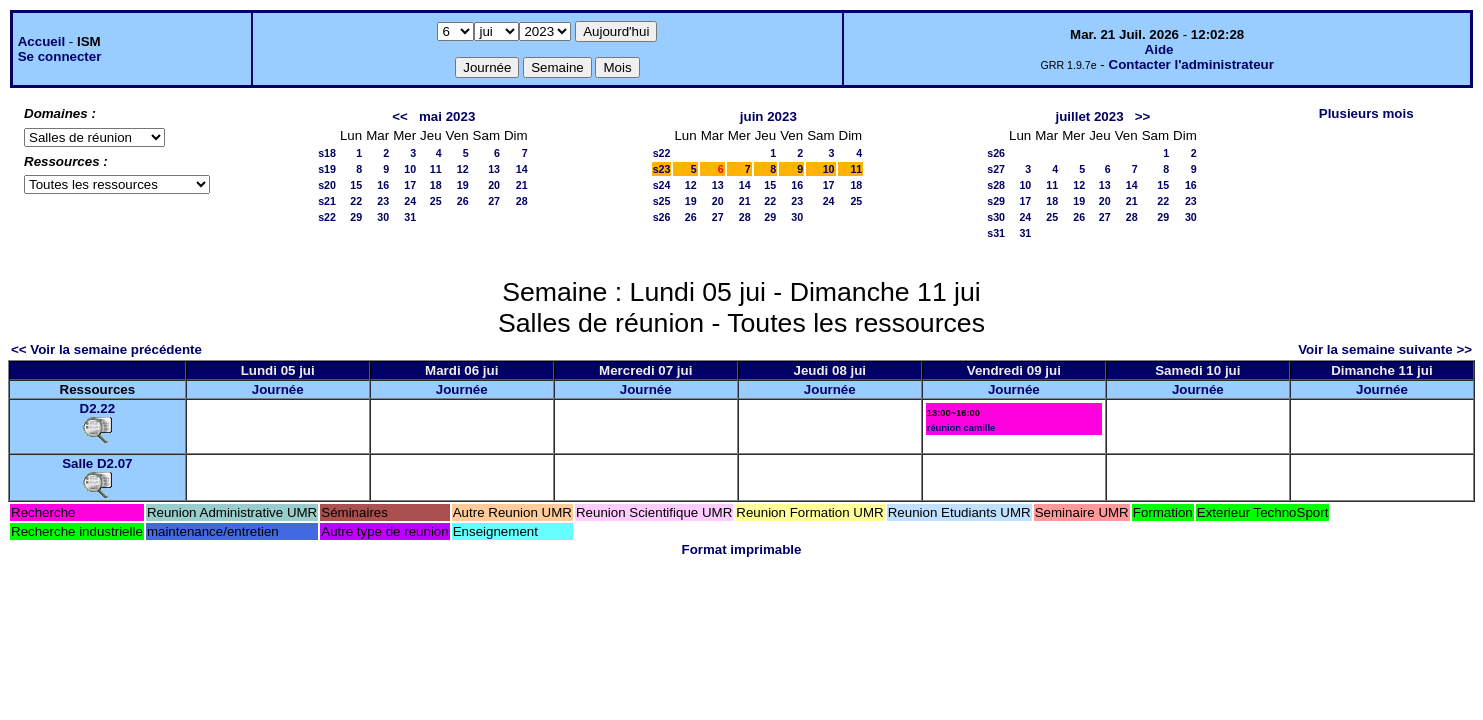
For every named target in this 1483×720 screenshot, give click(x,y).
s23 (662, 169)
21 (522, 185)
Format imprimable (742, 549)
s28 (996, 185)
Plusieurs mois (1366, 113)
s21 (327, 201)
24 (410, 201)
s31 (996, 233)
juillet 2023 (1089, 116)
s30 (996, 217)
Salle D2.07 (97, 463)
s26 (662, 217)
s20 (327, 185)
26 (463, 201)
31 (410, 217)
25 (436, 201)
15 (356, 185)
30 (383, 217)
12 (463, 169)
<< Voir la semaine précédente (106, 349)
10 (410, 169)
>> (1143, 116)
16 (383, 185)
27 (494, 201)
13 (494, 169)
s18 (327, 153)
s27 (996, 169)
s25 (662, 201)
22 (356, 201)
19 (463, 185)
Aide (1159, 49)
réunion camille (961, 428)
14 (522, 169)
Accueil (41, 41)
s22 (327, 217)
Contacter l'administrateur (1191, 64)
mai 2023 (447, 116)
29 (356, 217)
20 (494, 185)
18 (436, 185)
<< (400, 116)
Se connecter (60, 56)
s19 (327, 169)
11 (436, 169)
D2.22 (98, 408)
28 (522, 201)
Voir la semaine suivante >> (1385, 349)
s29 (996, 201)
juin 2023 (768, 116)
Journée (278, 389)
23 (383, 201)
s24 (662, 185)
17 (410, 185)
